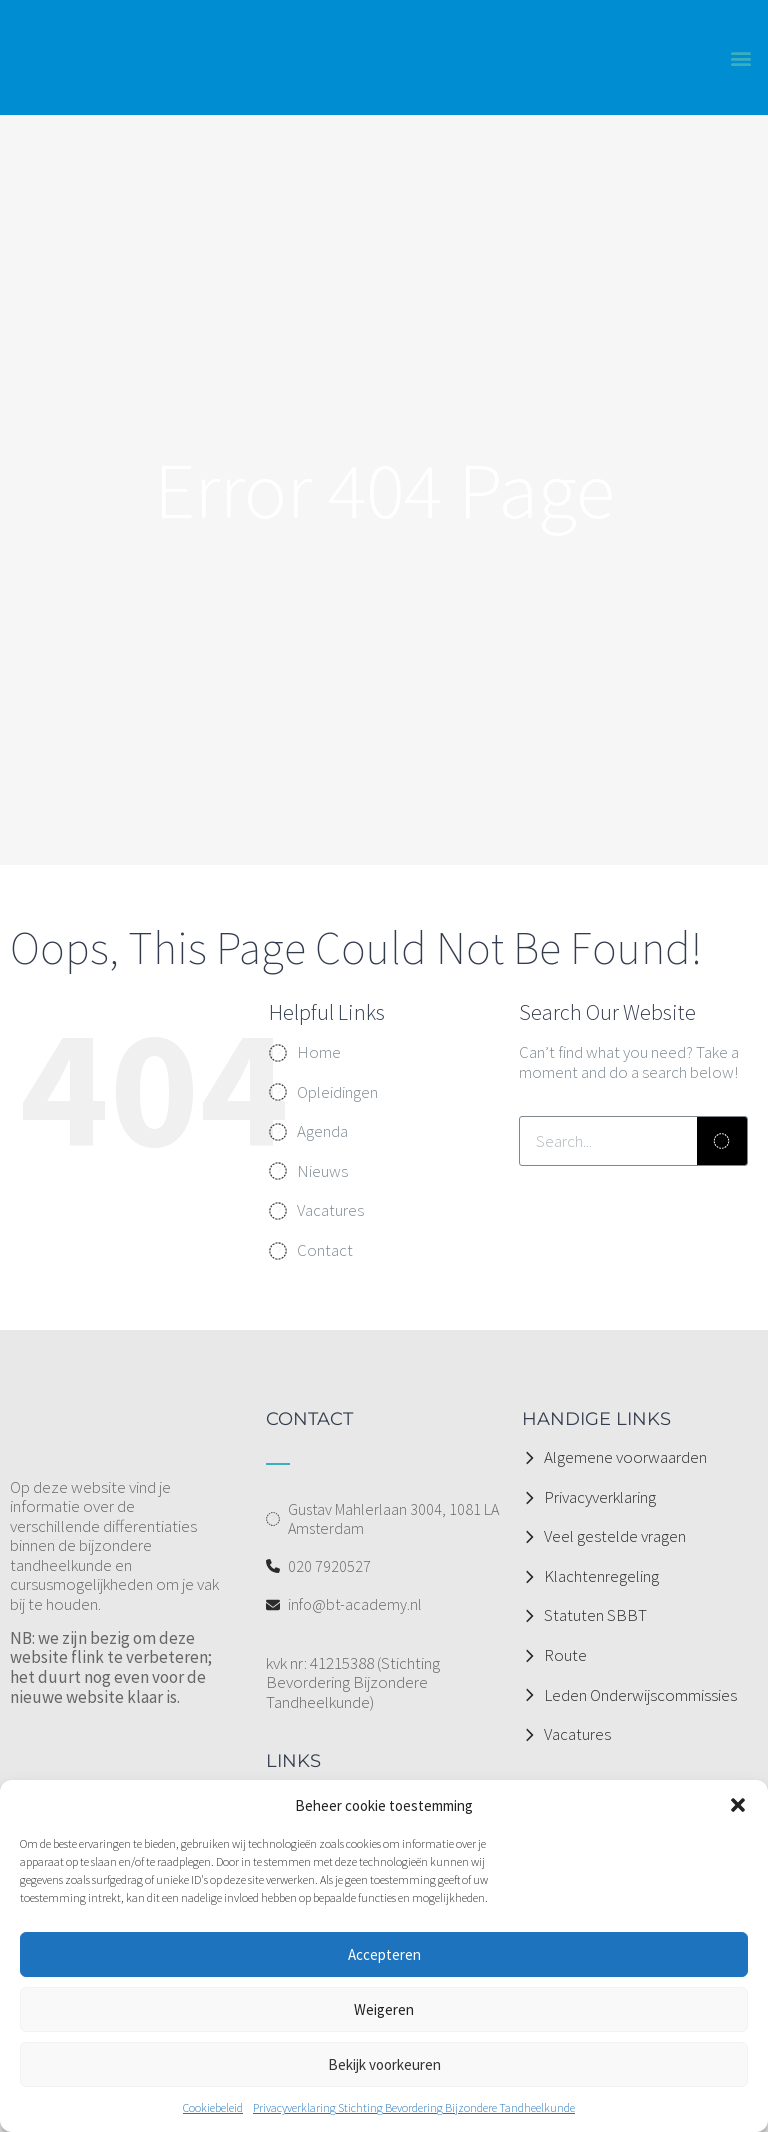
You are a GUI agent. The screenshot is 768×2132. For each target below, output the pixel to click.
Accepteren (384, 1954)
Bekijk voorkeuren (384, 2064)
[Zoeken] (722, 1141)
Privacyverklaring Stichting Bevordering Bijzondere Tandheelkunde (414, 2107)
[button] (738, 1805)
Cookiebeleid (213, 2107)
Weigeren (384, 2009)
